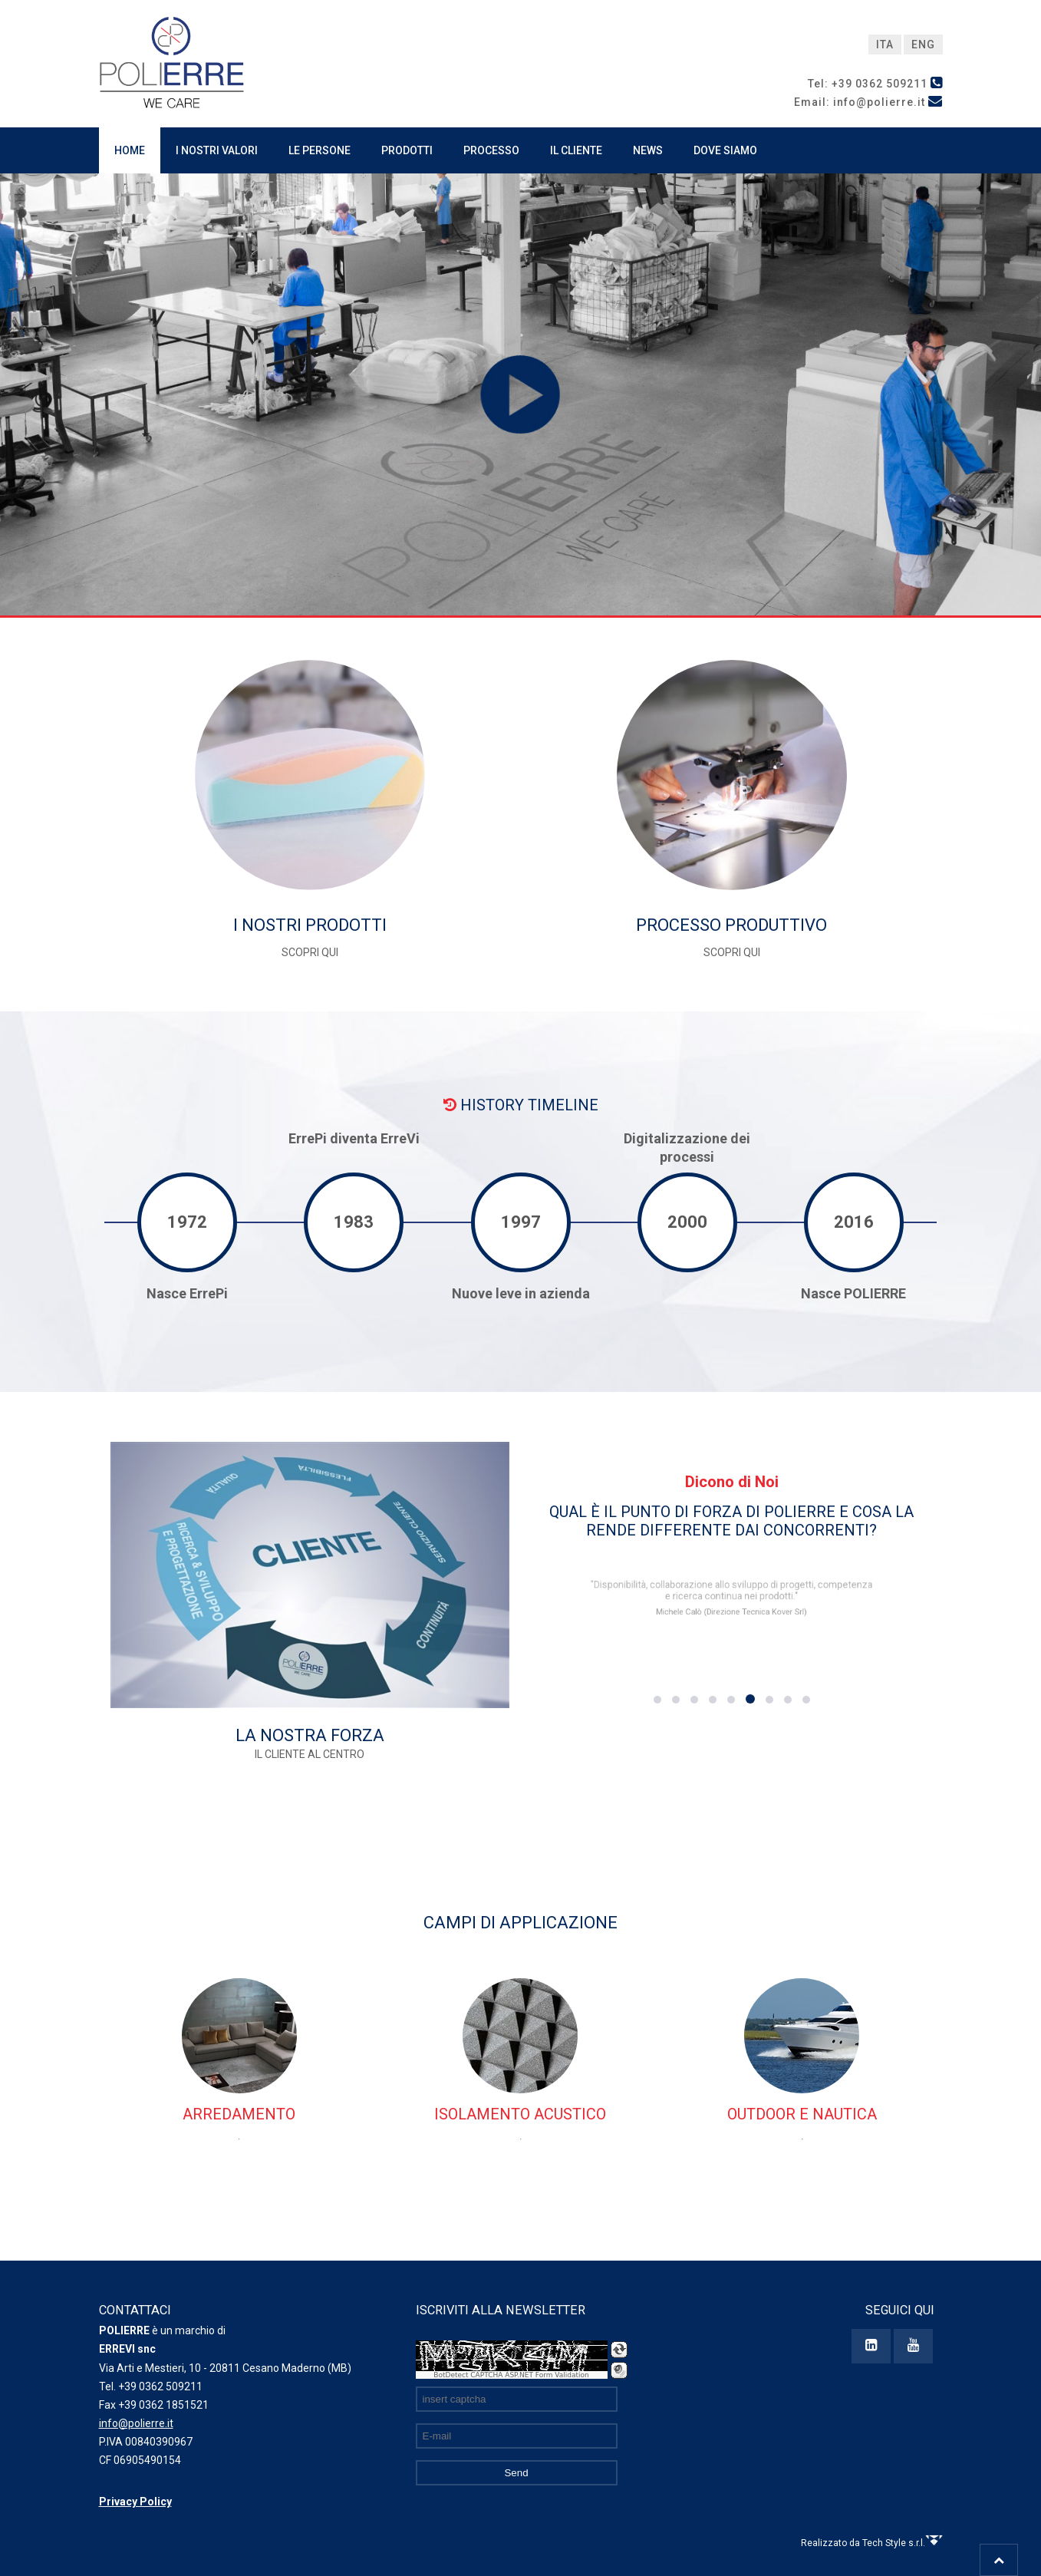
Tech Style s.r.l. (902, 2543)
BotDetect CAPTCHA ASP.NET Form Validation (511, 2375)
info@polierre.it (136, 2423)
